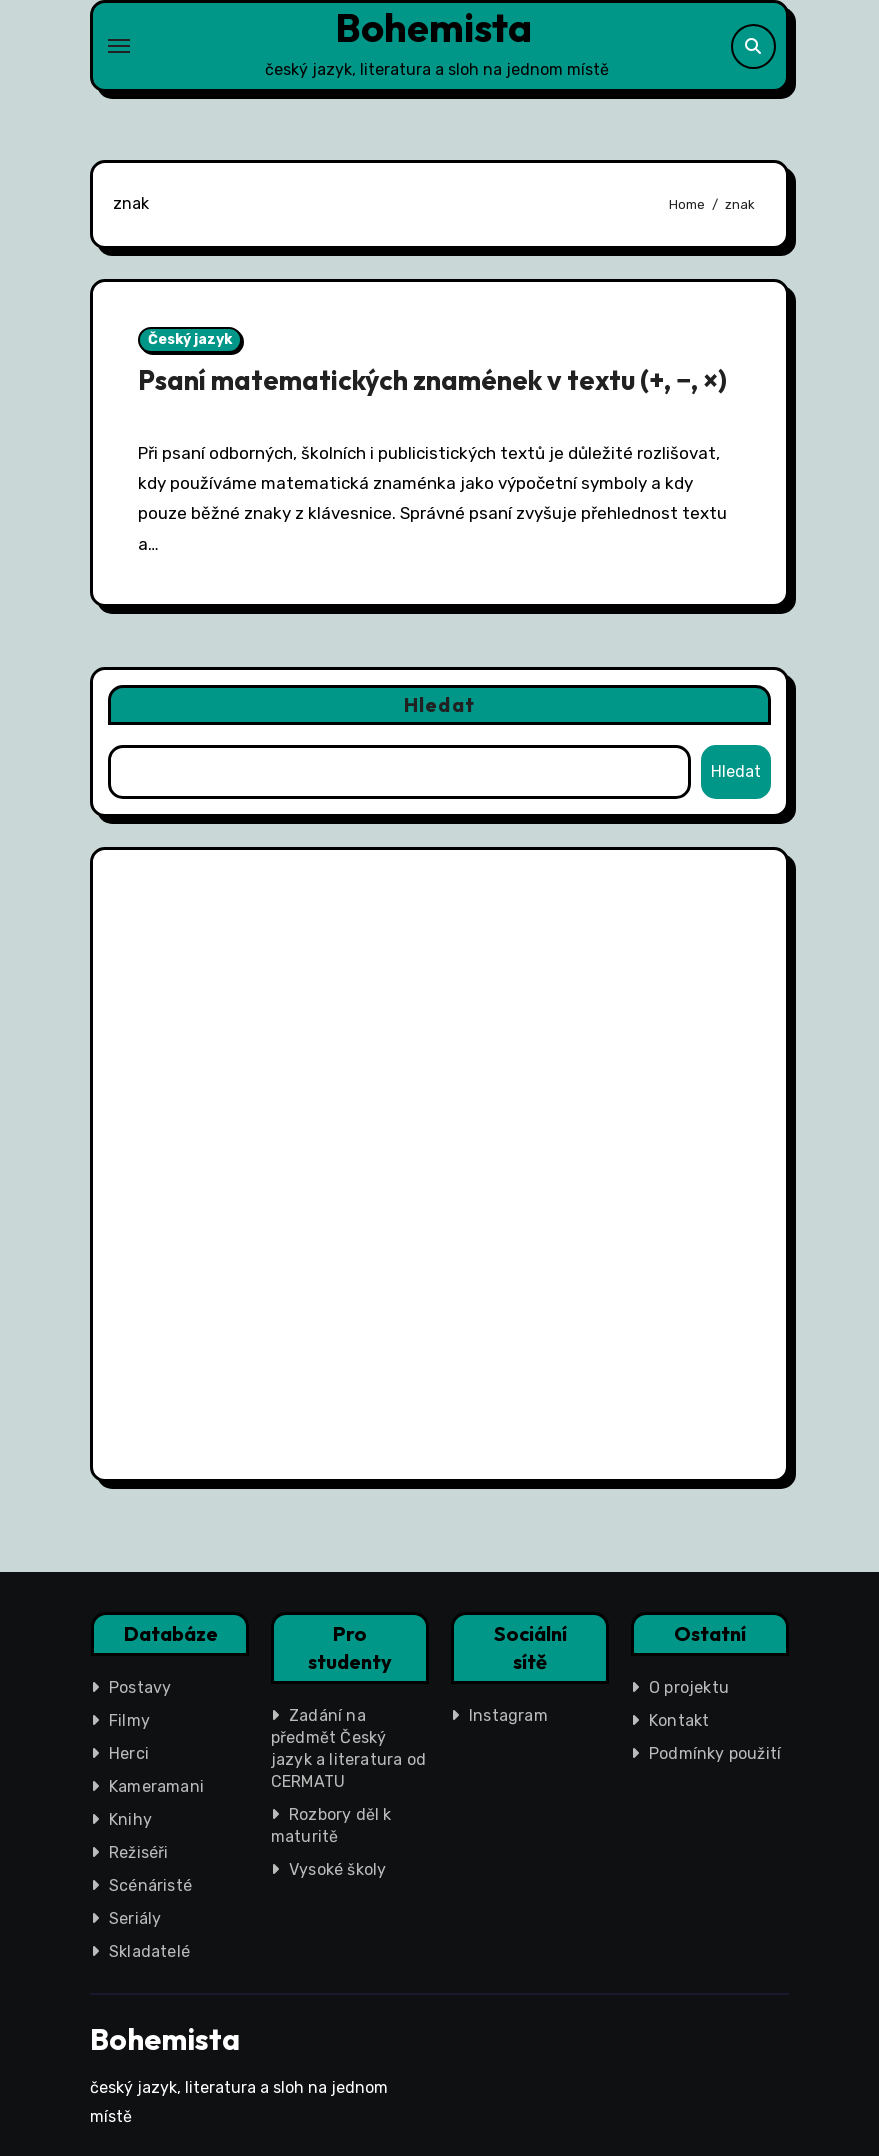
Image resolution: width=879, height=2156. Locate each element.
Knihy (130, 1819)
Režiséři (139, 1852)
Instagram (508, 1715)
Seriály (135, 1918)
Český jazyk (190, 339)
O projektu (689, 1687)
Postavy (140, 1687)
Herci (129, 1753)
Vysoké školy (337, 1869)
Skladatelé (149, 1951)
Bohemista (433, 27)
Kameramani (156, 1786)
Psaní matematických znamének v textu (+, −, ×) (432, 380)
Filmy (129, 1720)
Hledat (439, 704)
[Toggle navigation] (119, 46)
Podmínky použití (715, 1753)
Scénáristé (150, 1885)
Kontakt (679, 1720)
